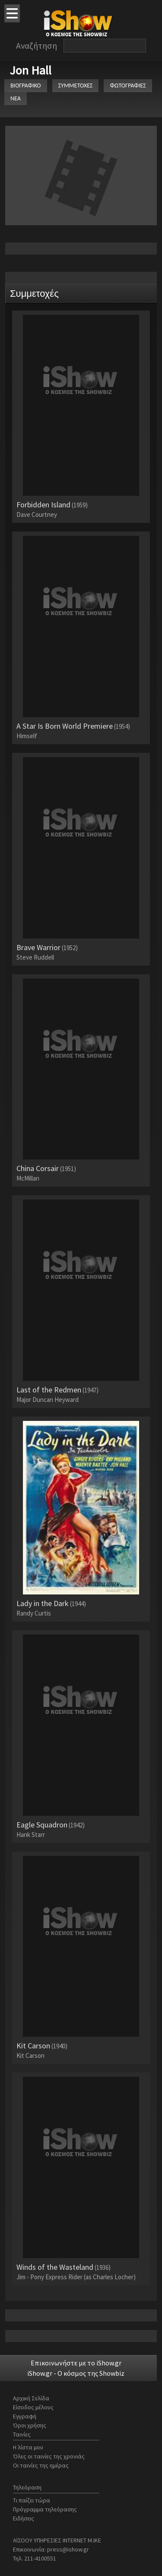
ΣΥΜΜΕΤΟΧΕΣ (75, 85)
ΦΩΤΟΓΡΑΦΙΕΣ (128, 85)
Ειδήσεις (23, 2518)
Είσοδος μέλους (33, 2407)
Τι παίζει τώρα (31, 2500)
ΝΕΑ (15, 98)
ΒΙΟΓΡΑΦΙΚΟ (25, 85)
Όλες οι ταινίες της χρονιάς (49, 2456)
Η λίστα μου (28, 2447)
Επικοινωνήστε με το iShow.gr (76, 2362)
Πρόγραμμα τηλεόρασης (45, 2509)
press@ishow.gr (68, 2549)
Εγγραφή (24, 2416)
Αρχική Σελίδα (31, 2398)
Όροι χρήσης (29, 2425)
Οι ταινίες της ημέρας (41, 2465)
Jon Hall (30, 70)
